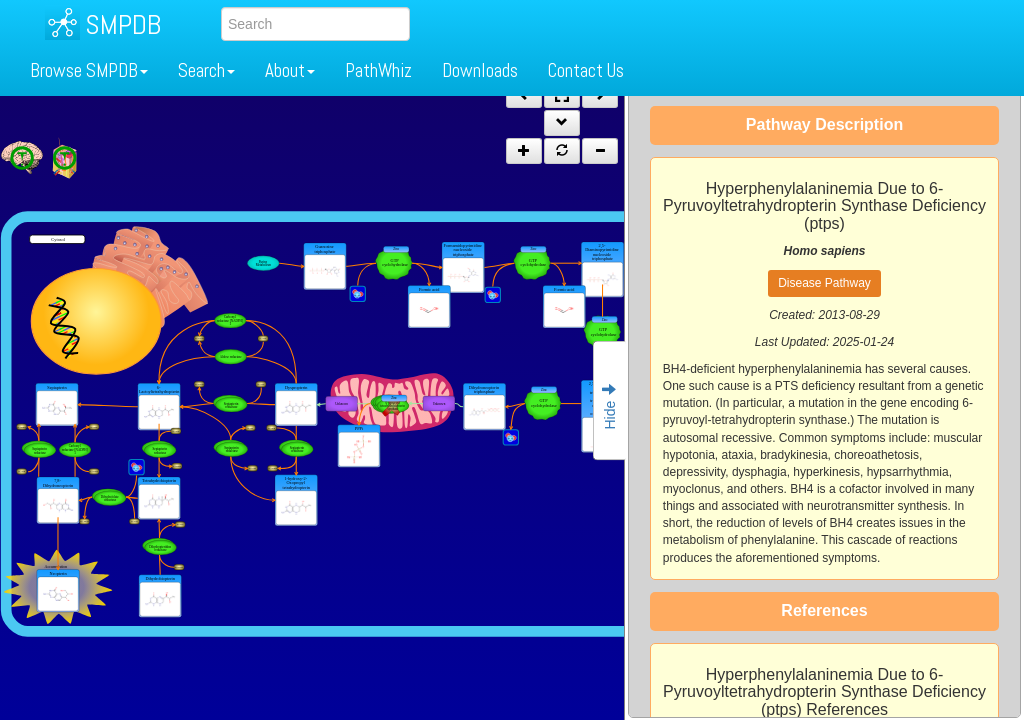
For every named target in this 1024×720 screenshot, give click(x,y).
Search (206, 70)
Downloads (480, 70)
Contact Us (586, 70)
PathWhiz (378, 70)
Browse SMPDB (89, 70)
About (290, 70)
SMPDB (123, 24)
